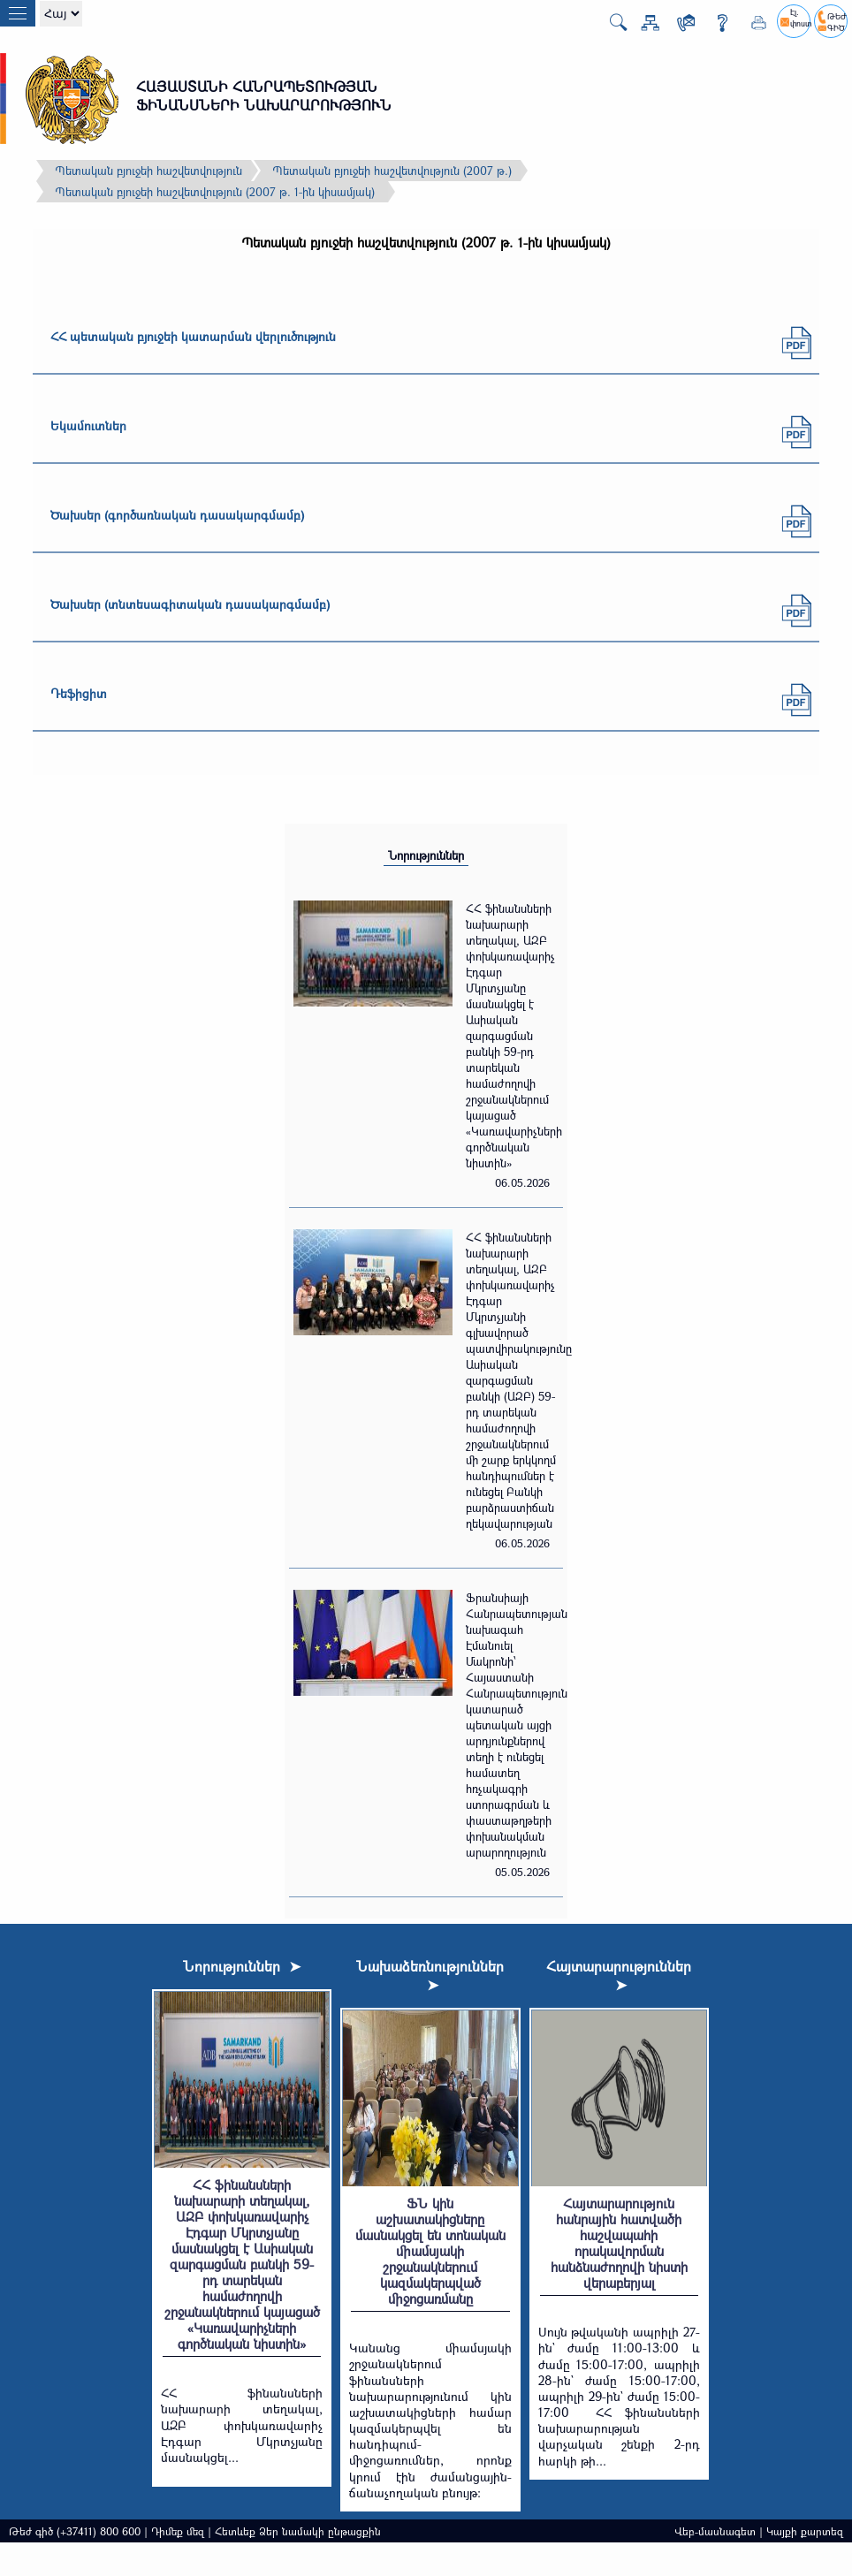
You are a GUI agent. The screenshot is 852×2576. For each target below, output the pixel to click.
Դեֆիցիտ (78, 693)
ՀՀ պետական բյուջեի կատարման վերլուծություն (193, 336)
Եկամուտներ (88, 425)
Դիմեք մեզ (177, 2531)
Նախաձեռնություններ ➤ (430, 1975)
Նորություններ (426, 855)
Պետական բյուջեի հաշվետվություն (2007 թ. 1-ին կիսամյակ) (215, 192)
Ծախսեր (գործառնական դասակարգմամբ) (177, 514)
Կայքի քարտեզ (804, 2531)
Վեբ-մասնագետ (715, 2531)
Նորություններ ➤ (241, 1966)
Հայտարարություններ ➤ (618, 1975)
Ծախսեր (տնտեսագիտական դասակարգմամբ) (190, 604)
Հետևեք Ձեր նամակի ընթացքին (298, 2531)
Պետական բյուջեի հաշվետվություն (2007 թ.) (392, 171)
